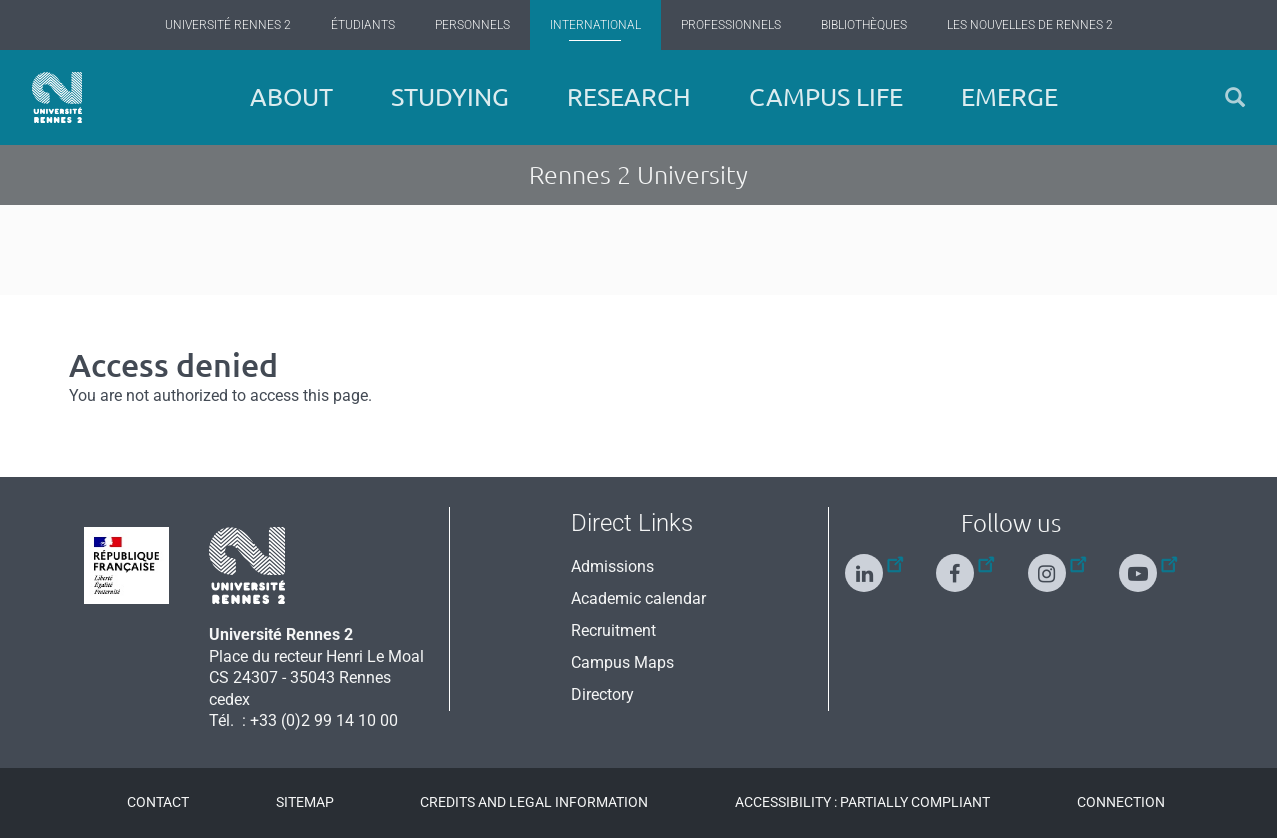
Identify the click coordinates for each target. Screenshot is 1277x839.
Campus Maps (622, 662)
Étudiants (363, 25)
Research (629, 97)
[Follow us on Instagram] (1057, 564)
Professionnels (731, 25)
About (291, 97)
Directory (602, 694)
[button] (1235, 97)
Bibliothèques (864, 25)
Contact (158, 802)
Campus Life (826, 97)
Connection (1121, 802)
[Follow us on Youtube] (1148, 564)
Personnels (472, 25)
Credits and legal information (534, 802)
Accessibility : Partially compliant (862, 802)
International (595, 25)
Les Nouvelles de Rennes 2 (1030, 25)
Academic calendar (638, 598)
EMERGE (1009, 97)
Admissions (612, 566)
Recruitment (613, 630)
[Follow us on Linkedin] (874, 564)
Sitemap (305, 802)
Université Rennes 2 (228, 25)
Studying (450, 97)
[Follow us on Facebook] (965, 564)
